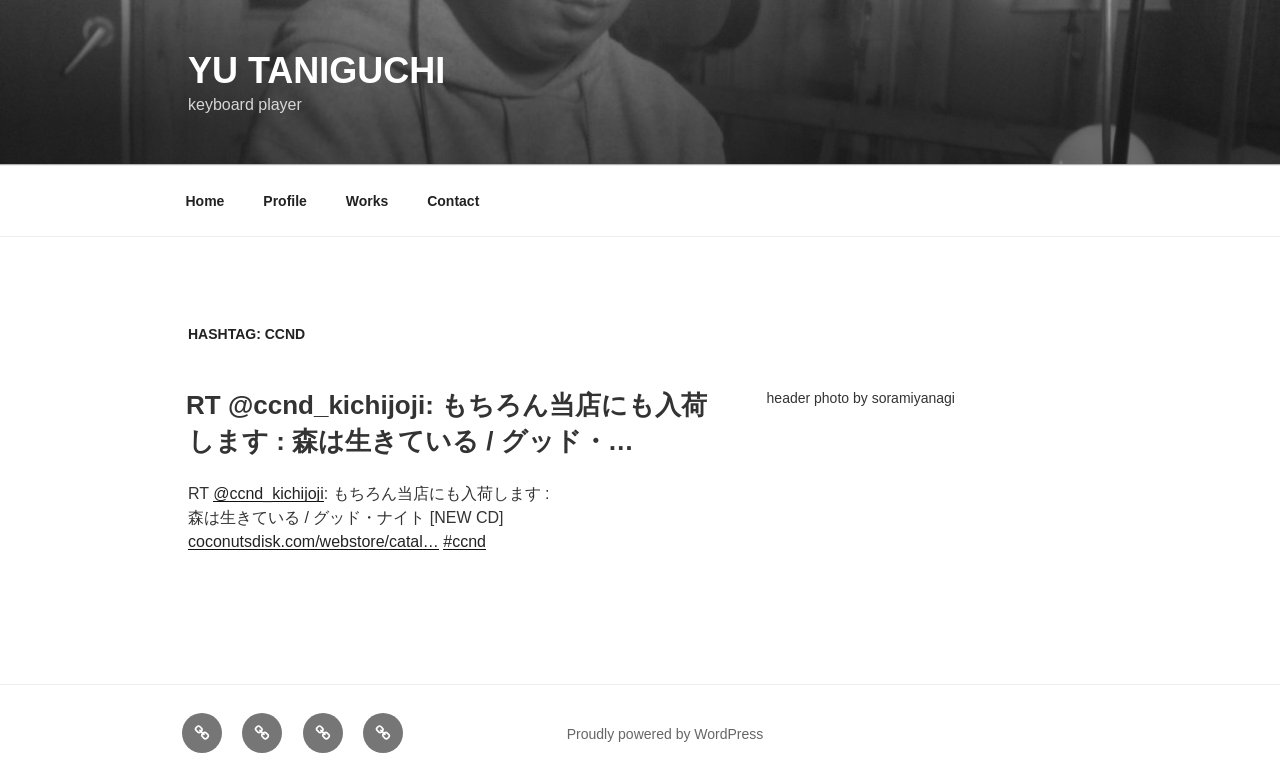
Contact (453, 201)
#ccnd (464, 541)
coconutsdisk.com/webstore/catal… (313, 541)
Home (205, 201)
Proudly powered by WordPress (665, 734)
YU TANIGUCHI (316, 70)
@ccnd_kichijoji (268, 493)
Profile (285, 201)
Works (367, 201)
